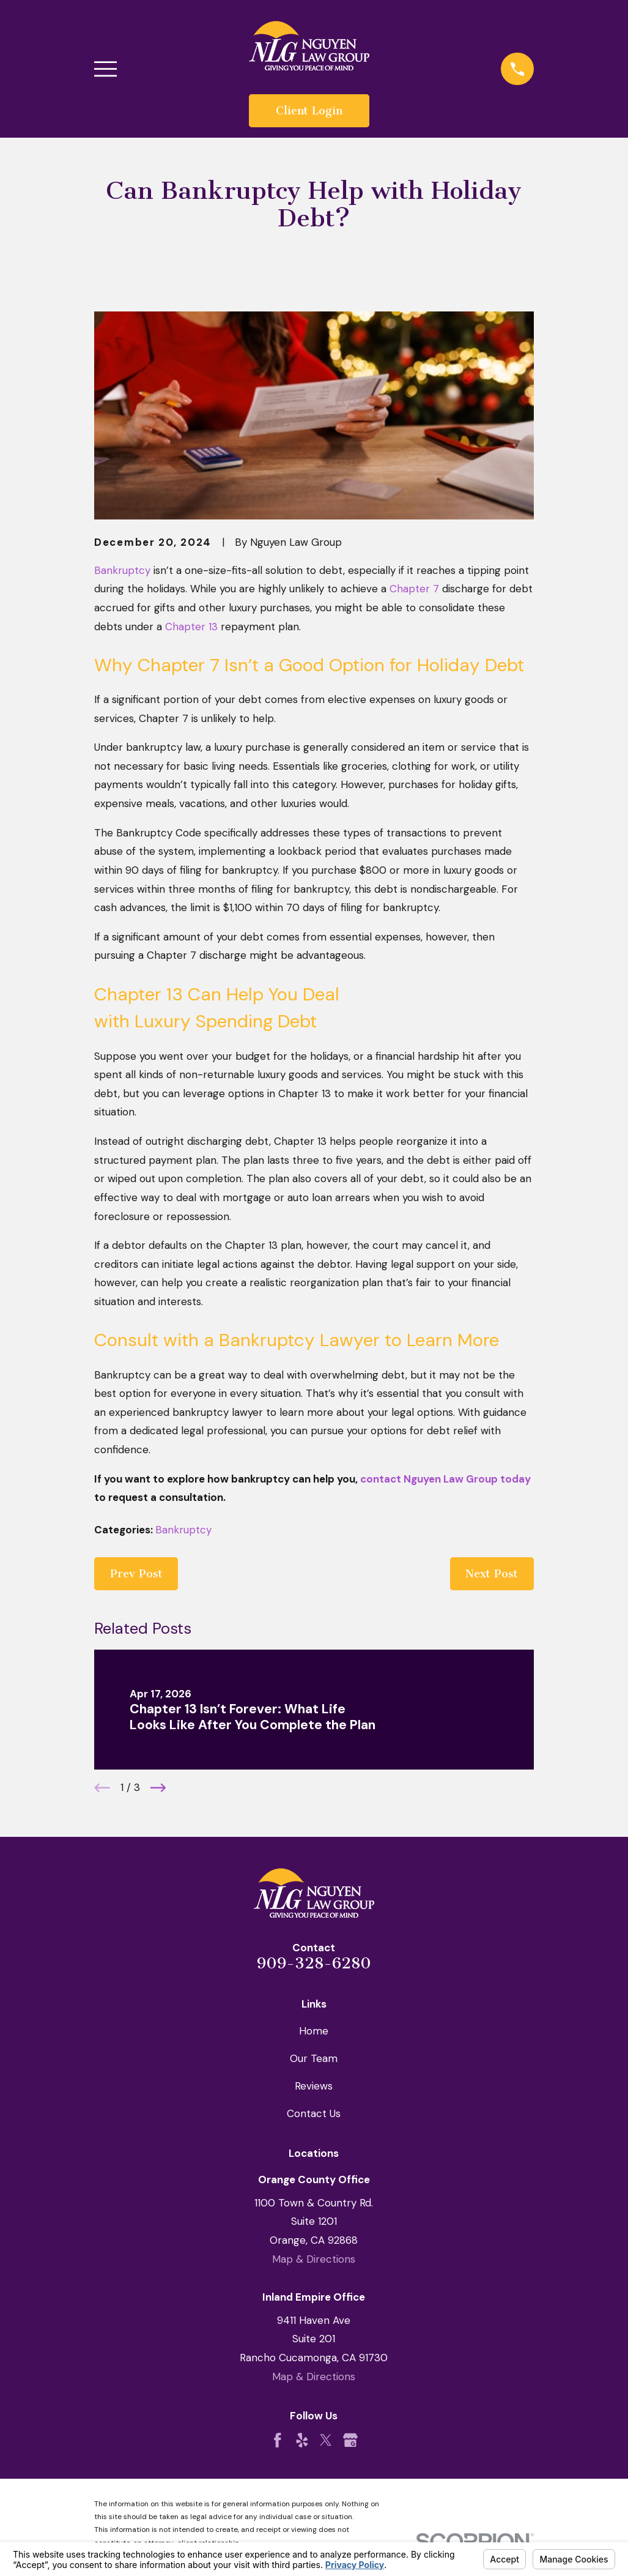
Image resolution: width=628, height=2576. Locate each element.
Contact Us (314, 2113)
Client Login (309, 110)
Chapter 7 (414, 588)
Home (313, 2031)
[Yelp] (302, 2440)
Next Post (491, 1573)
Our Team (314, 2058)
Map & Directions (313, 2259)
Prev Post (136, 1573)
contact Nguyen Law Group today (445, 1479)
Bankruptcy (122, 570)
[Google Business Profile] (350, 2440)
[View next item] (158, 1788)
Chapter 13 (191, 626)
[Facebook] (277, 2440)
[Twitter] (326, 2440)
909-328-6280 (314, 1963)
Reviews (314, 2086)
